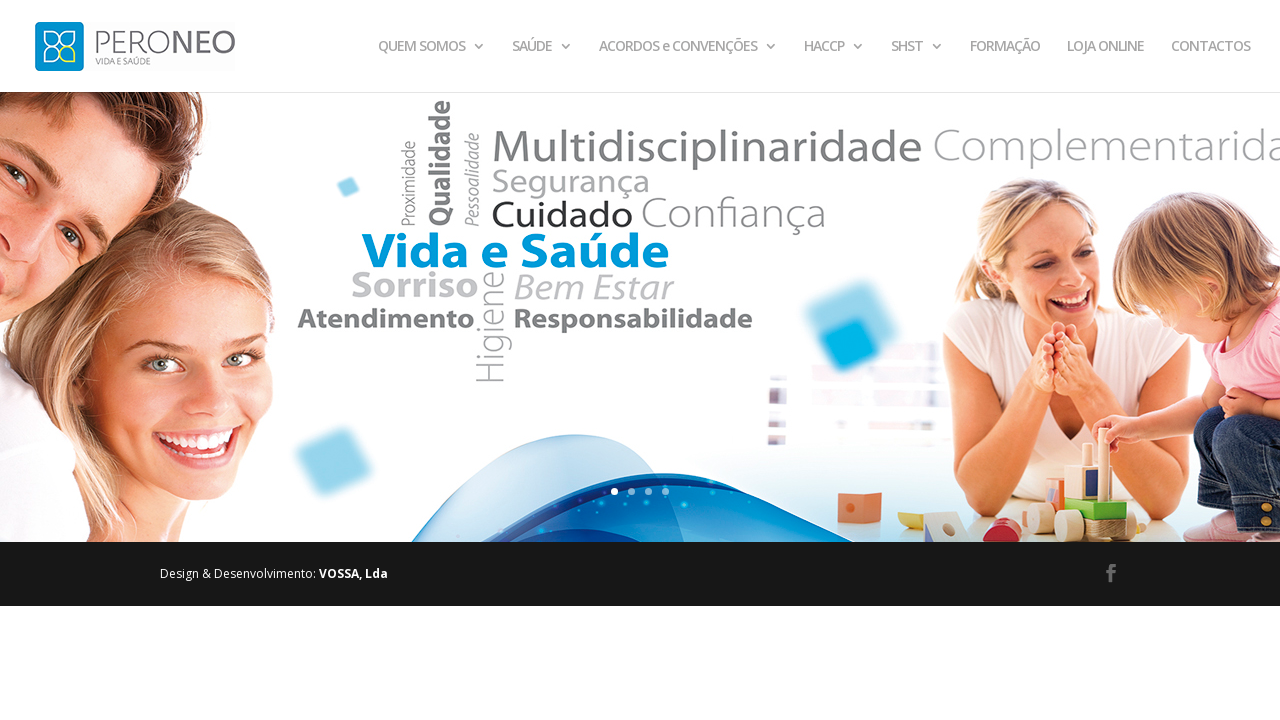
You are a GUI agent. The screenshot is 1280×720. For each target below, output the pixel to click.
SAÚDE (532, 47)
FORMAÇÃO (1005, 47)
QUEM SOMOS (421, 47)
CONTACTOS (1210, 47)
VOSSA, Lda (353, 573)
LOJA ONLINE (1105, 47)
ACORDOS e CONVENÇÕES (678, 47)
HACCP (824, 47)
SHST (907, 47)
